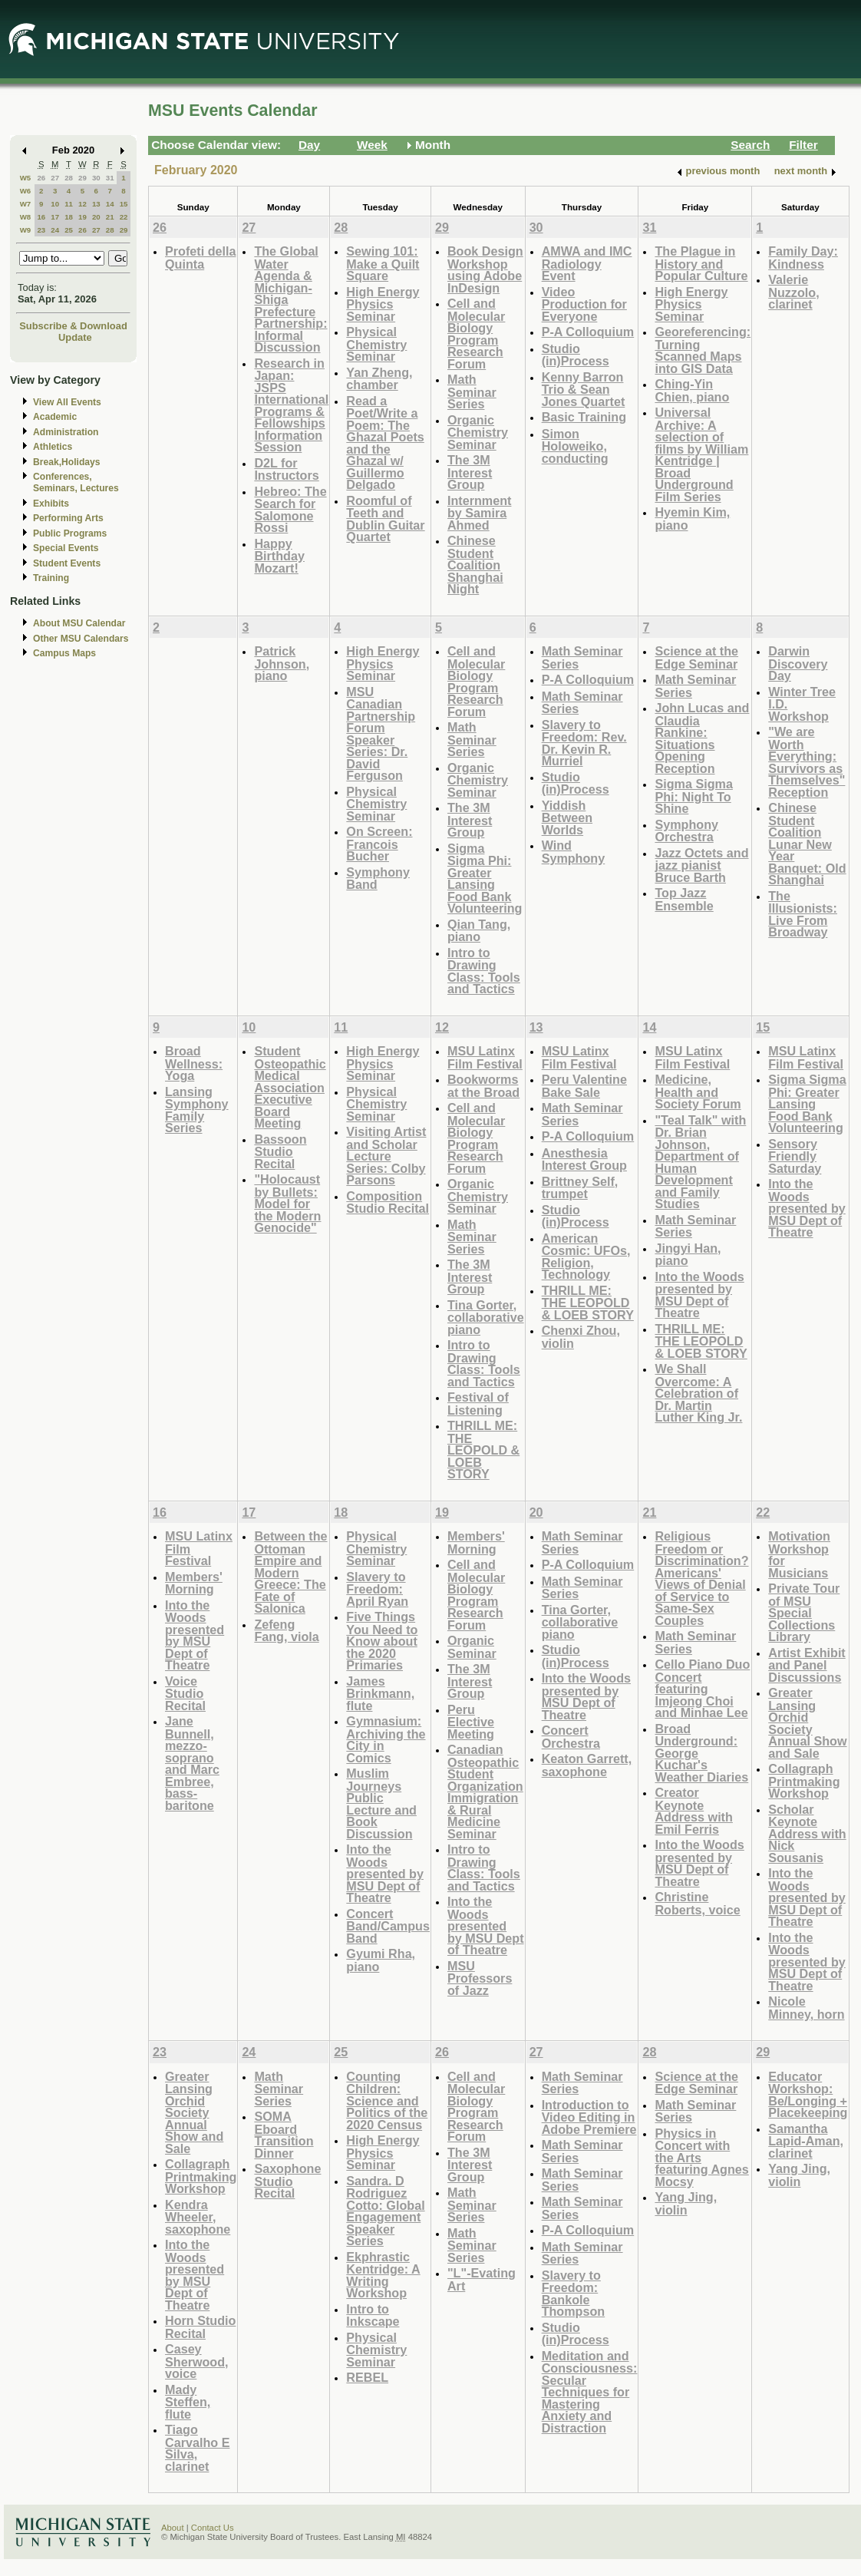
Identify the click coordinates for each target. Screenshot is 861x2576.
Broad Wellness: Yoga (194, 1063)
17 (55, 217)
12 (82, 204)
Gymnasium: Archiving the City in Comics (385, 1739)
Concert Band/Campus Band (388, 1926)
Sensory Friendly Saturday (794, 1156)
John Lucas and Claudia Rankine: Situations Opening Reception (702, 738)
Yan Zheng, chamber (379, 378)
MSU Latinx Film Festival (485, 1057)
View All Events (67, 402)
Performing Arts (68, 518)
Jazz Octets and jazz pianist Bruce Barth (701, 865)
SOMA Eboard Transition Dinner (283, 2134)
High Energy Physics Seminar (382, 304)
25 (68, 230)
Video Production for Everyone (584, 304)
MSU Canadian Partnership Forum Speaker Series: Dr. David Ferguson (380, 734)
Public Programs (70, 533)
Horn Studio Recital (200, 2326)
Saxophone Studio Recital (287, 2181)
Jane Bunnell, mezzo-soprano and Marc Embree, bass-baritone (192, 1763)
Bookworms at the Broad (483, 1085)
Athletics (52, 446)
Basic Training (584, 417)
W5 (25, 177)
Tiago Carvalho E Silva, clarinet (197, 2447)
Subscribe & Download (73, 326)
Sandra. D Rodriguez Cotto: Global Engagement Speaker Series (385, 2211)
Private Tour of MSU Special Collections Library (804, 1612)
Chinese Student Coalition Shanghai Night (475, 564)
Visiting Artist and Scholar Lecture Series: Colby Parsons (386, 1156)
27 (55, 177)
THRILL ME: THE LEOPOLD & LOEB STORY (483, 1449)
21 (110, 217)
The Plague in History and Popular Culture (701, 263)
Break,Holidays (67, 462)
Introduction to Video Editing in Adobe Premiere (589, 2117)
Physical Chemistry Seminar (376, 344)
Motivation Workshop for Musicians (799, 1554)
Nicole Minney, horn (806, 2007)
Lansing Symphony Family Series (197, 1110)
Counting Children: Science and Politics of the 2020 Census (386, 2100)
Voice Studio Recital (185, 1693)
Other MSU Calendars (81, 638)
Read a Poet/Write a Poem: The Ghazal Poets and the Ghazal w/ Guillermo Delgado (385, 443)
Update (75, 337)
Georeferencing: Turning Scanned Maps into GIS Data (702, 350)
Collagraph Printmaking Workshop (804, 1781)
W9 (25, 230)
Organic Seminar (471, 1646)
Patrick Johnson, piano (281, 663)
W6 (25, 191)
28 (68, 177)
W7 (25, 204)
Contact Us (212, 2527)
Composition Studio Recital (387, 1202)
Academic (55, 416)
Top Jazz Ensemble (684, 899)
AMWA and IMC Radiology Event (587, 263)
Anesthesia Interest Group (584, 1159)
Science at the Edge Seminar (696, 657)
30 (96, 177)
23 (41, 230)
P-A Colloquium (588, 332)
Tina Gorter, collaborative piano (485, 1317)
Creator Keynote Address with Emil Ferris (693, 1810)
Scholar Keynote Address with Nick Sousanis (807, 1833)
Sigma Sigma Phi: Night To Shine (693, 796)
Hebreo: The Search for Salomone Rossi (290, 509)
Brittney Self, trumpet (580, 1187)
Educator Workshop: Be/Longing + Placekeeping (807, 2094)
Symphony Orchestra (686, 830)
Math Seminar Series (471, 391)
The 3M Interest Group (469, 472)
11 (68, 204)
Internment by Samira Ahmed (479, 513)
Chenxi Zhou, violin (581, 1336)
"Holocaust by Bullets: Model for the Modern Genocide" (287, 1203)
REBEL (367, 2377)
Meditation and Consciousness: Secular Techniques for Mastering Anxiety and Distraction (590, 2392)
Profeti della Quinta (200, 257)
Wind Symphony (573, 851)
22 (124, 217)
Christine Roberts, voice (697, 1903)
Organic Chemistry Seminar (477, 432)
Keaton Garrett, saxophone (587, 1765)
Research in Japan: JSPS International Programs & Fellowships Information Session (291, 405)
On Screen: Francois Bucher (379, 843)
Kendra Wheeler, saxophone (197, 2217)
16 (41, 217)
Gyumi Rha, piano (380, 1960)
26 (41, 177)
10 (55, 204)
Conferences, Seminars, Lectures (76, 482)
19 (82, 217)
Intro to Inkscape (372, 2315)
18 (68, 217)
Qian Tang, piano (478, 930)
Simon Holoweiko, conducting (575, 446)
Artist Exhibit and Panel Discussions (807, 1665)
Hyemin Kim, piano (692, 518)
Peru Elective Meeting (470, 1721)
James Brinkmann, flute (380, 1693)
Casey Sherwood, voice (197, 2361)
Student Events (67, 563)
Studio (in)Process (575, 355)
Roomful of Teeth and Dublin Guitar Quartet (385, 519)
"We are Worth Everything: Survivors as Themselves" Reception (806, 762)
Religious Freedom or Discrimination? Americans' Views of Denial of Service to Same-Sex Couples (701, 1578)
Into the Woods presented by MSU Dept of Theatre (699, 1295)
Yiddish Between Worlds (567, 817)
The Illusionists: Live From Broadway (802, 914)
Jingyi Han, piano (688, 1254)
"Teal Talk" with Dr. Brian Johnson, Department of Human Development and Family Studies (700, 1162)
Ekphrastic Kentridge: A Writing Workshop (383, 2275)
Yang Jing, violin (686, 2203)
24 (55, 230)
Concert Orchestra (571, 1736)
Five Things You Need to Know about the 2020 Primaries (381, 1641)
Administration (65, 432)
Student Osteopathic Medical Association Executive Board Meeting (289, 1087)
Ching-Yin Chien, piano (692, 390)
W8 (25, 217)
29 (82, 177)
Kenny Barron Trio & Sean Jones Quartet (583, 389)
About (172, 2527)
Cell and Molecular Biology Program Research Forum (476, 333)
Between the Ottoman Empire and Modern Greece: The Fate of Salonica (290, 1572)
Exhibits (51, 503)
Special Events (65, 548)
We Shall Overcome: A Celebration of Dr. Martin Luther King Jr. (698, 1393)
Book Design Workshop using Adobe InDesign (485, 269)
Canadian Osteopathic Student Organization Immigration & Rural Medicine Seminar (485, 1791)
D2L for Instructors (286, 469)
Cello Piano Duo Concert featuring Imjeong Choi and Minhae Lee (702, 1688)
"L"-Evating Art (481, 2279)
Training (51, 578)
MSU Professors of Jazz (479, 1978)
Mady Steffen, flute (187, 2402)
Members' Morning (194, 1583)
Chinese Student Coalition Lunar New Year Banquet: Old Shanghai (807, 844)
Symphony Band (378, 878)
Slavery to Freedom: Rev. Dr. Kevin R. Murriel (584, 743)
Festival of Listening (478, 1403)
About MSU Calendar (79, 623)
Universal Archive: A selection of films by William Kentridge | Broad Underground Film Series (701, 454)
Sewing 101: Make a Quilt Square (382, 263)
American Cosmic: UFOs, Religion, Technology (586, 1256)
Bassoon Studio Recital (280, 1151)
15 (124, 204)
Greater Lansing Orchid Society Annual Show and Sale (807, 1723)
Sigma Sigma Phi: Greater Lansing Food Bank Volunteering (485, 878)
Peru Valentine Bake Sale (584, 1085)
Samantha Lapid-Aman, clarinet (805, 2141)
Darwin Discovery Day (797, 663)
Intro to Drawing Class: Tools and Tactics (483, 971)
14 (110, 204)
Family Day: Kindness (803, 257)
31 (110, 177)
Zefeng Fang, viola (286, 1630)
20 (96, 217)
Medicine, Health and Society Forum (698, 1091)
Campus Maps (64, 653)
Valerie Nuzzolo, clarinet (793, 291)
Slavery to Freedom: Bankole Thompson (573, 2293)
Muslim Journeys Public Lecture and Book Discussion (381, 1803)
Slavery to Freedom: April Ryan (377, 1589)
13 (96, 204)
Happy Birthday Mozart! (279, 556)
